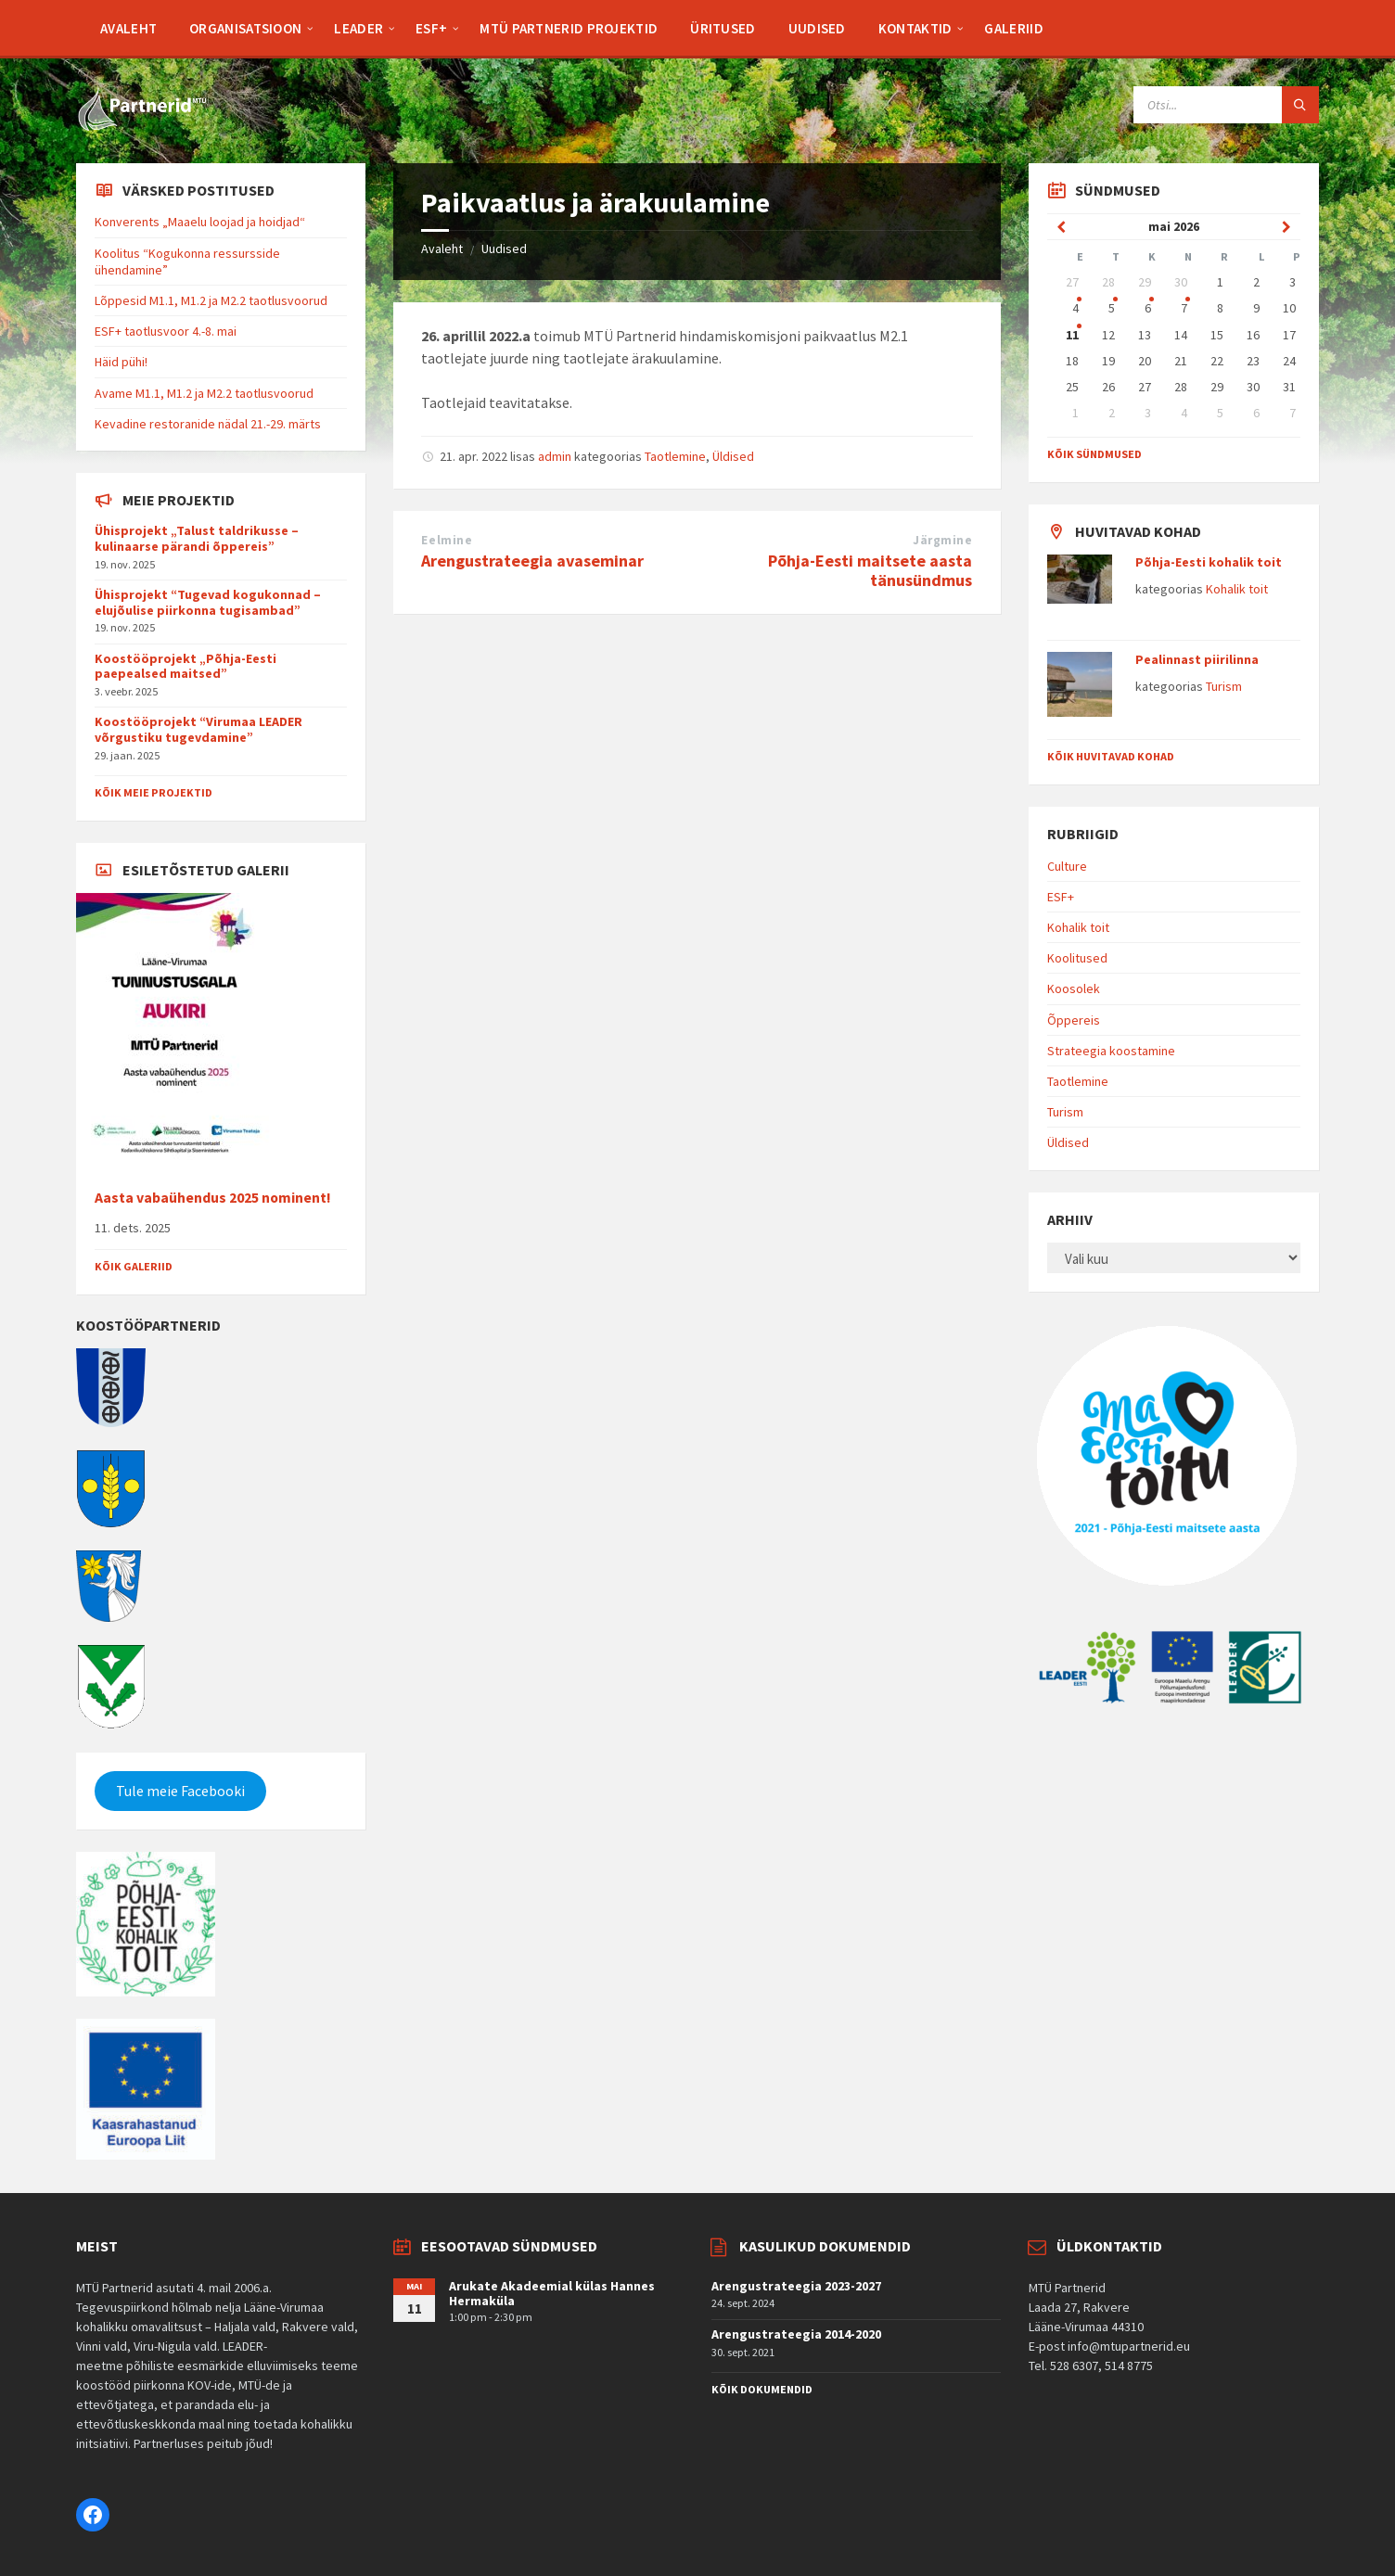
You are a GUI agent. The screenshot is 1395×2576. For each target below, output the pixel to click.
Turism (1224, 686)
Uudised (504, 248)
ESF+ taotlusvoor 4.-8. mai (166, 331)
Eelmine (446, 540)
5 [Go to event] (1111, 308)
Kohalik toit (1237, 588)
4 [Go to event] (1075, 308)
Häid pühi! (121, 361)
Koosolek (1073, 988)
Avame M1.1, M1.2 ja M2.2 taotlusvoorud (204, 393)
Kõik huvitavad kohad (1110, 756)
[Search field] (1226, 104)
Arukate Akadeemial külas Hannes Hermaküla (552, 2293)
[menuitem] (128, 27)
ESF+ (1060, 896)
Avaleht (442, 248)
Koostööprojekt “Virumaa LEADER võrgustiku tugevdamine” (198, 729)
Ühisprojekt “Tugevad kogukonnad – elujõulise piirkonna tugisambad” (208, 602)
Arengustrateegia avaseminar (532, 560)
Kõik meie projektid (153, 792)
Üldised (733, 456)
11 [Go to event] (1072, 334)
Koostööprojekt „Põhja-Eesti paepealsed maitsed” (185, 666)
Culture (1067, 866)
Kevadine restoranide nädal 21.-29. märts (208, 423)
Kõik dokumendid (762, 2389)
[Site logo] (141, 127)
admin (554, 456)
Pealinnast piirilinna (1197, 659)
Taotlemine (675, 456)
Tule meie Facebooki (180, 1791)
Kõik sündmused (1094, 454)
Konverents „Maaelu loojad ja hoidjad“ (200, 221)
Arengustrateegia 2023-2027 (796, 2285)
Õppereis (1073, 1020)
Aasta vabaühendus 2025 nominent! (213, 1197)
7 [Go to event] (1184, 308)
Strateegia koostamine (1111, 1050)
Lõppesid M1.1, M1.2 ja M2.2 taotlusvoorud (211, 300)
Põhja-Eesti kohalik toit (1208, 562)
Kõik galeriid (134, 1266)
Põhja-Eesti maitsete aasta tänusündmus (870, 570)
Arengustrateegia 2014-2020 (796, 2334)
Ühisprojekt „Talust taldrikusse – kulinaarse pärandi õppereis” (197, 538)
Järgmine (942, 540)
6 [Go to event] (1148, 308)
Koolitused (1077, 958)
